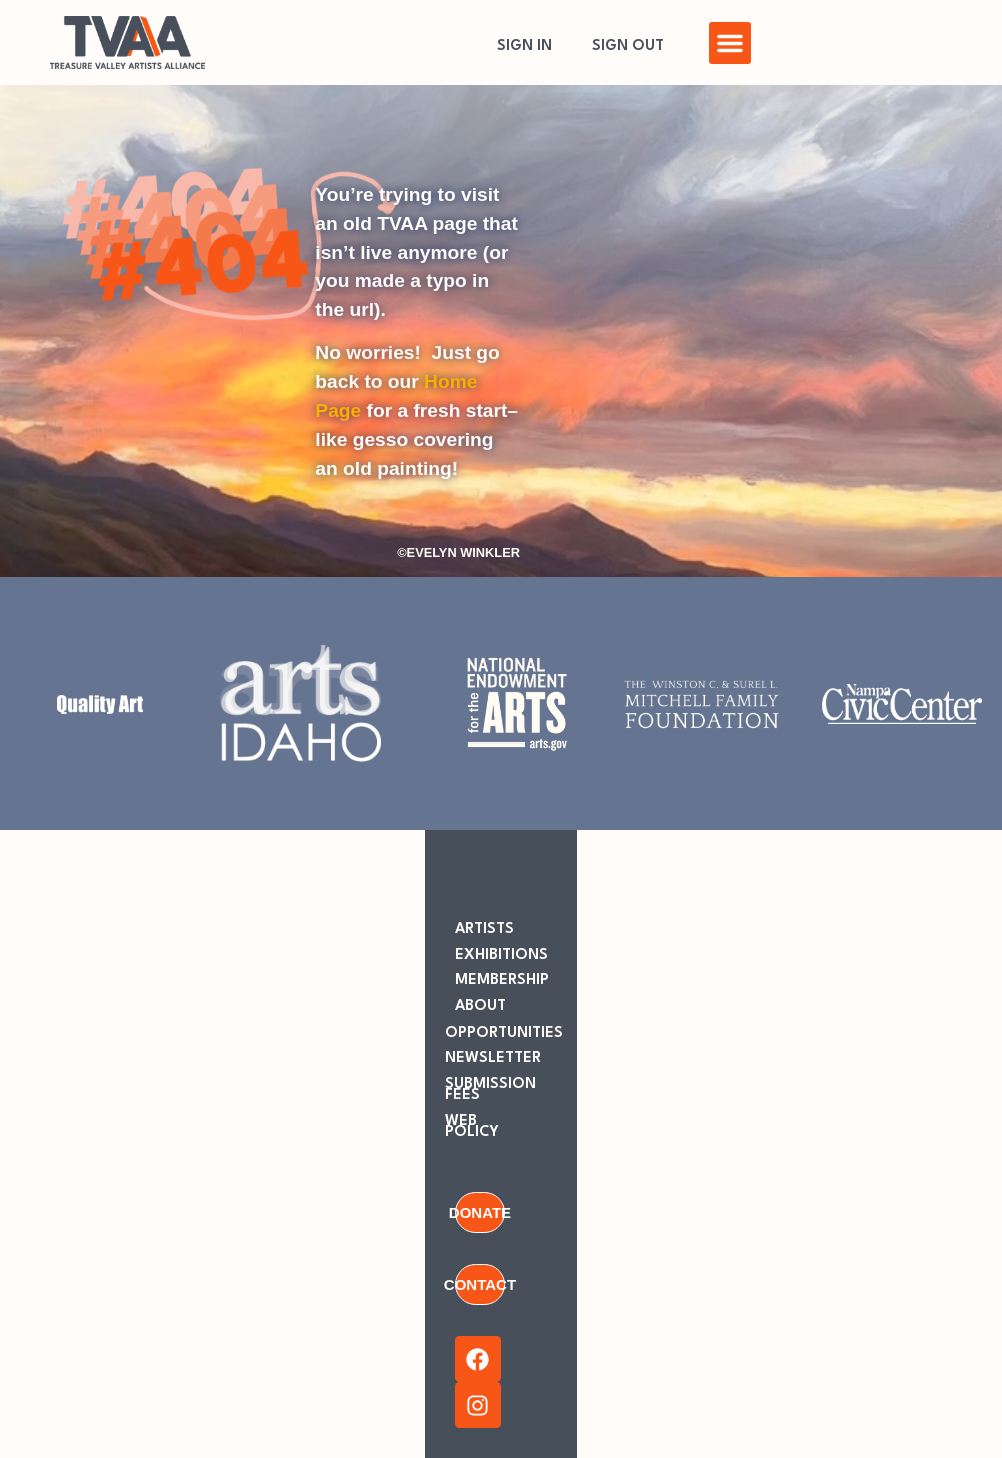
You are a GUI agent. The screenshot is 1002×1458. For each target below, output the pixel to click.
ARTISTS (484, 929)
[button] (730, 43)
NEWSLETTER (493, 1058)
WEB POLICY (472, 1127)
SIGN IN (524, 46)
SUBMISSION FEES (490, 1090)
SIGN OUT (628, 46)
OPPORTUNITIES (504, 1033)
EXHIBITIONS (501, 955)
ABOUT (480, 1006)
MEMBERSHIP (502, 980)
